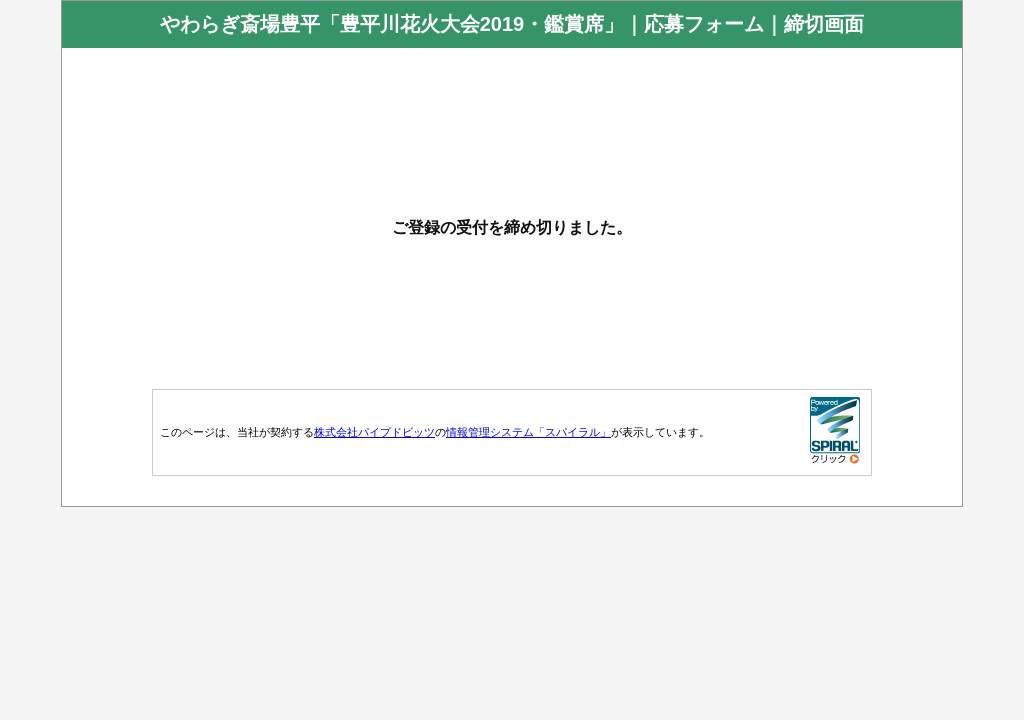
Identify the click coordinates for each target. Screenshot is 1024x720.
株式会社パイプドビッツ (374, 432)
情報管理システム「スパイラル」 (528, 432)
